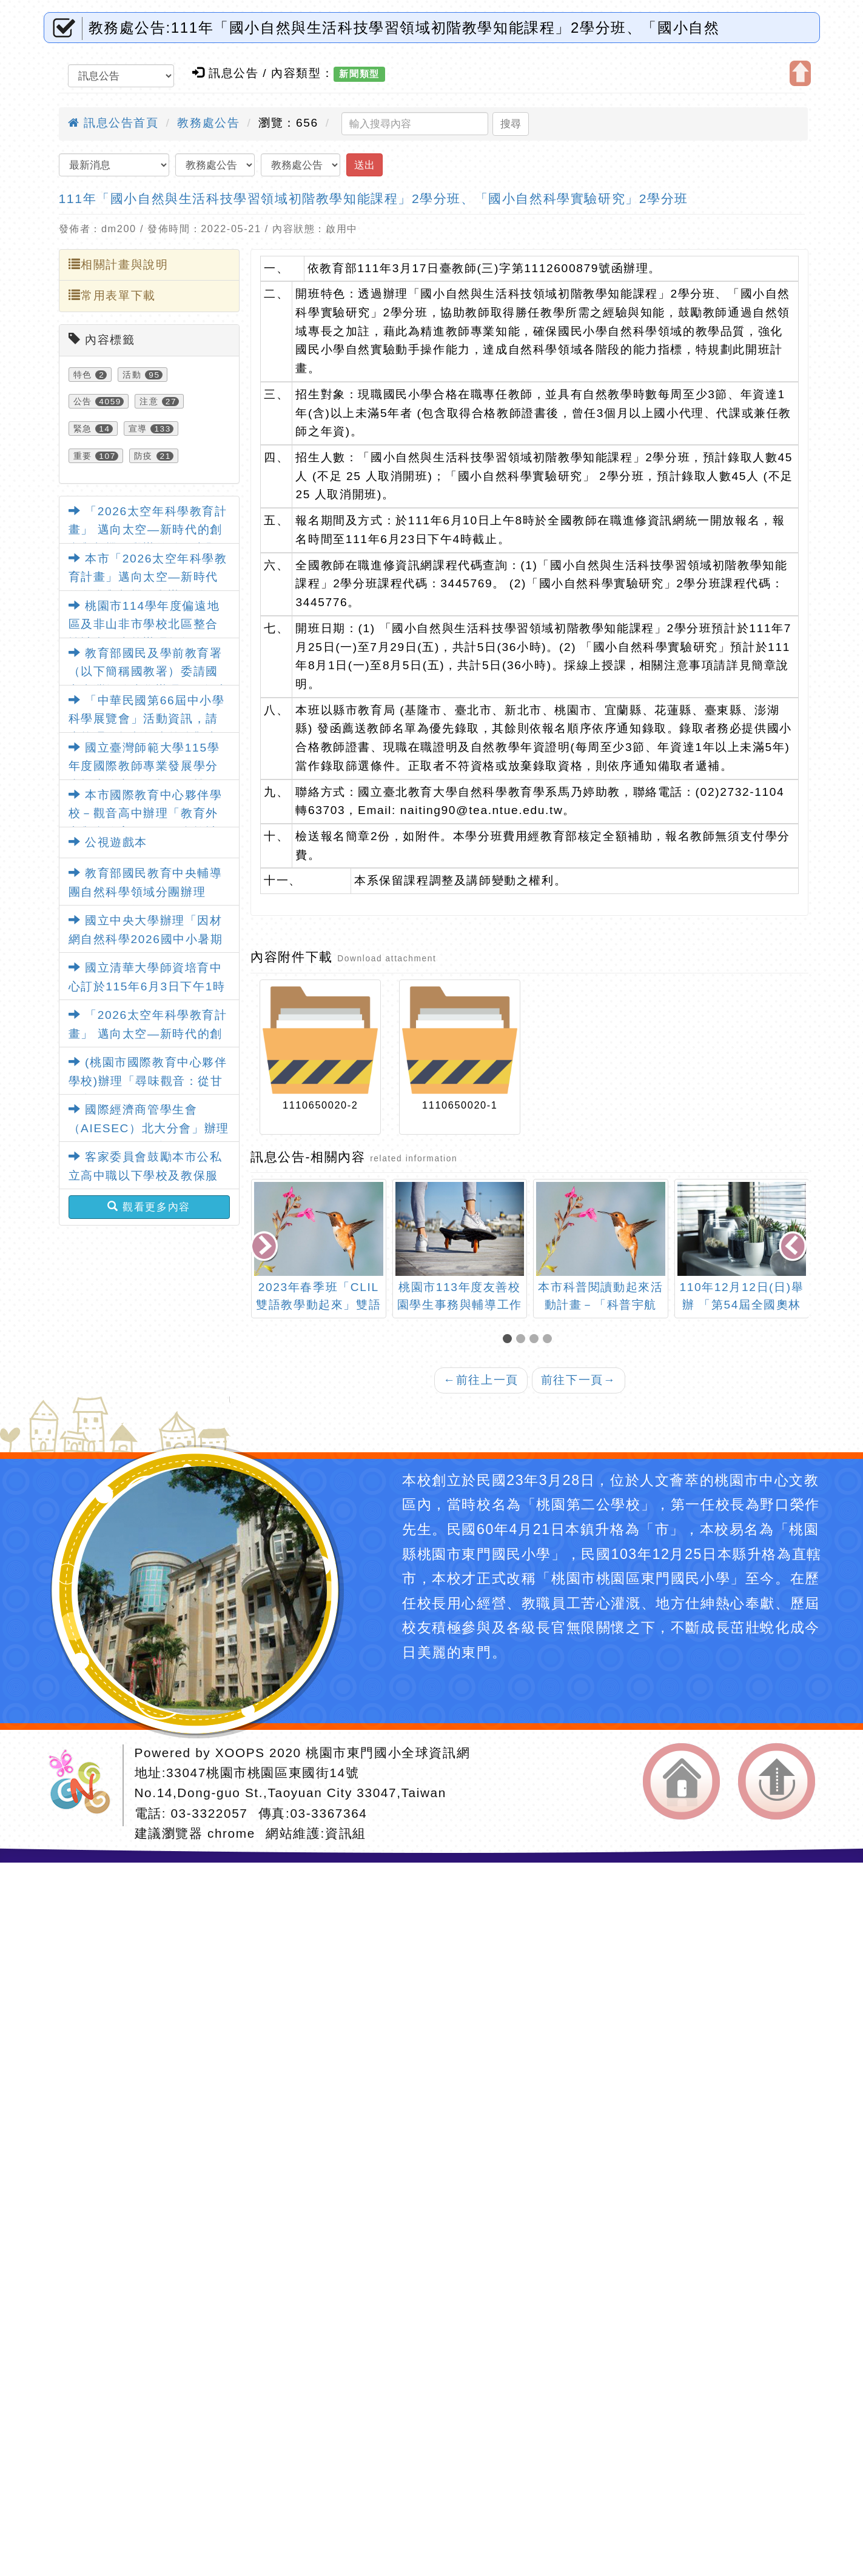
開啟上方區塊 (800, 73)
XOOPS (240, 1753)
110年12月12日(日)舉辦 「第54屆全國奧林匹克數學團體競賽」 (741, 1305)
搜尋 (510, 124)
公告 (82, 401)
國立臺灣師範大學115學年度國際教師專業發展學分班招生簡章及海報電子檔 (144, 766)
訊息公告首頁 (113, 122)
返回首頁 (681, 1781)
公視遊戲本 (108, 842)
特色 (82, 374)
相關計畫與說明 (119, 264)
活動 (132, 374)
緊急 (82, 428)
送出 (364, 165)
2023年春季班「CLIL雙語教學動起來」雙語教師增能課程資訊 (318, 1305)
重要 (82, 456)
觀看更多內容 (148, 1207)
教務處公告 (208, 122)
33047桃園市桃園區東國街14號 (262, 1773)
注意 (148, 401)
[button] (509, 1339)
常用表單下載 (112, 295)
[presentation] (265, 1248)
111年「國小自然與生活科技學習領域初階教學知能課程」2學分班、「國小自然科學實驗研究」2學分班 (374, 198)
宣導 (138, 428)
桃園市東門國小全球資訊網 (388, 1753)
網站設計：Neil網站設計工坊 (84, 1785)
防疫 (143, 456)
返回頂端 (776, 1781)
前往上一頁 (481, 1379)
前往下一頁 (578, 1379)
